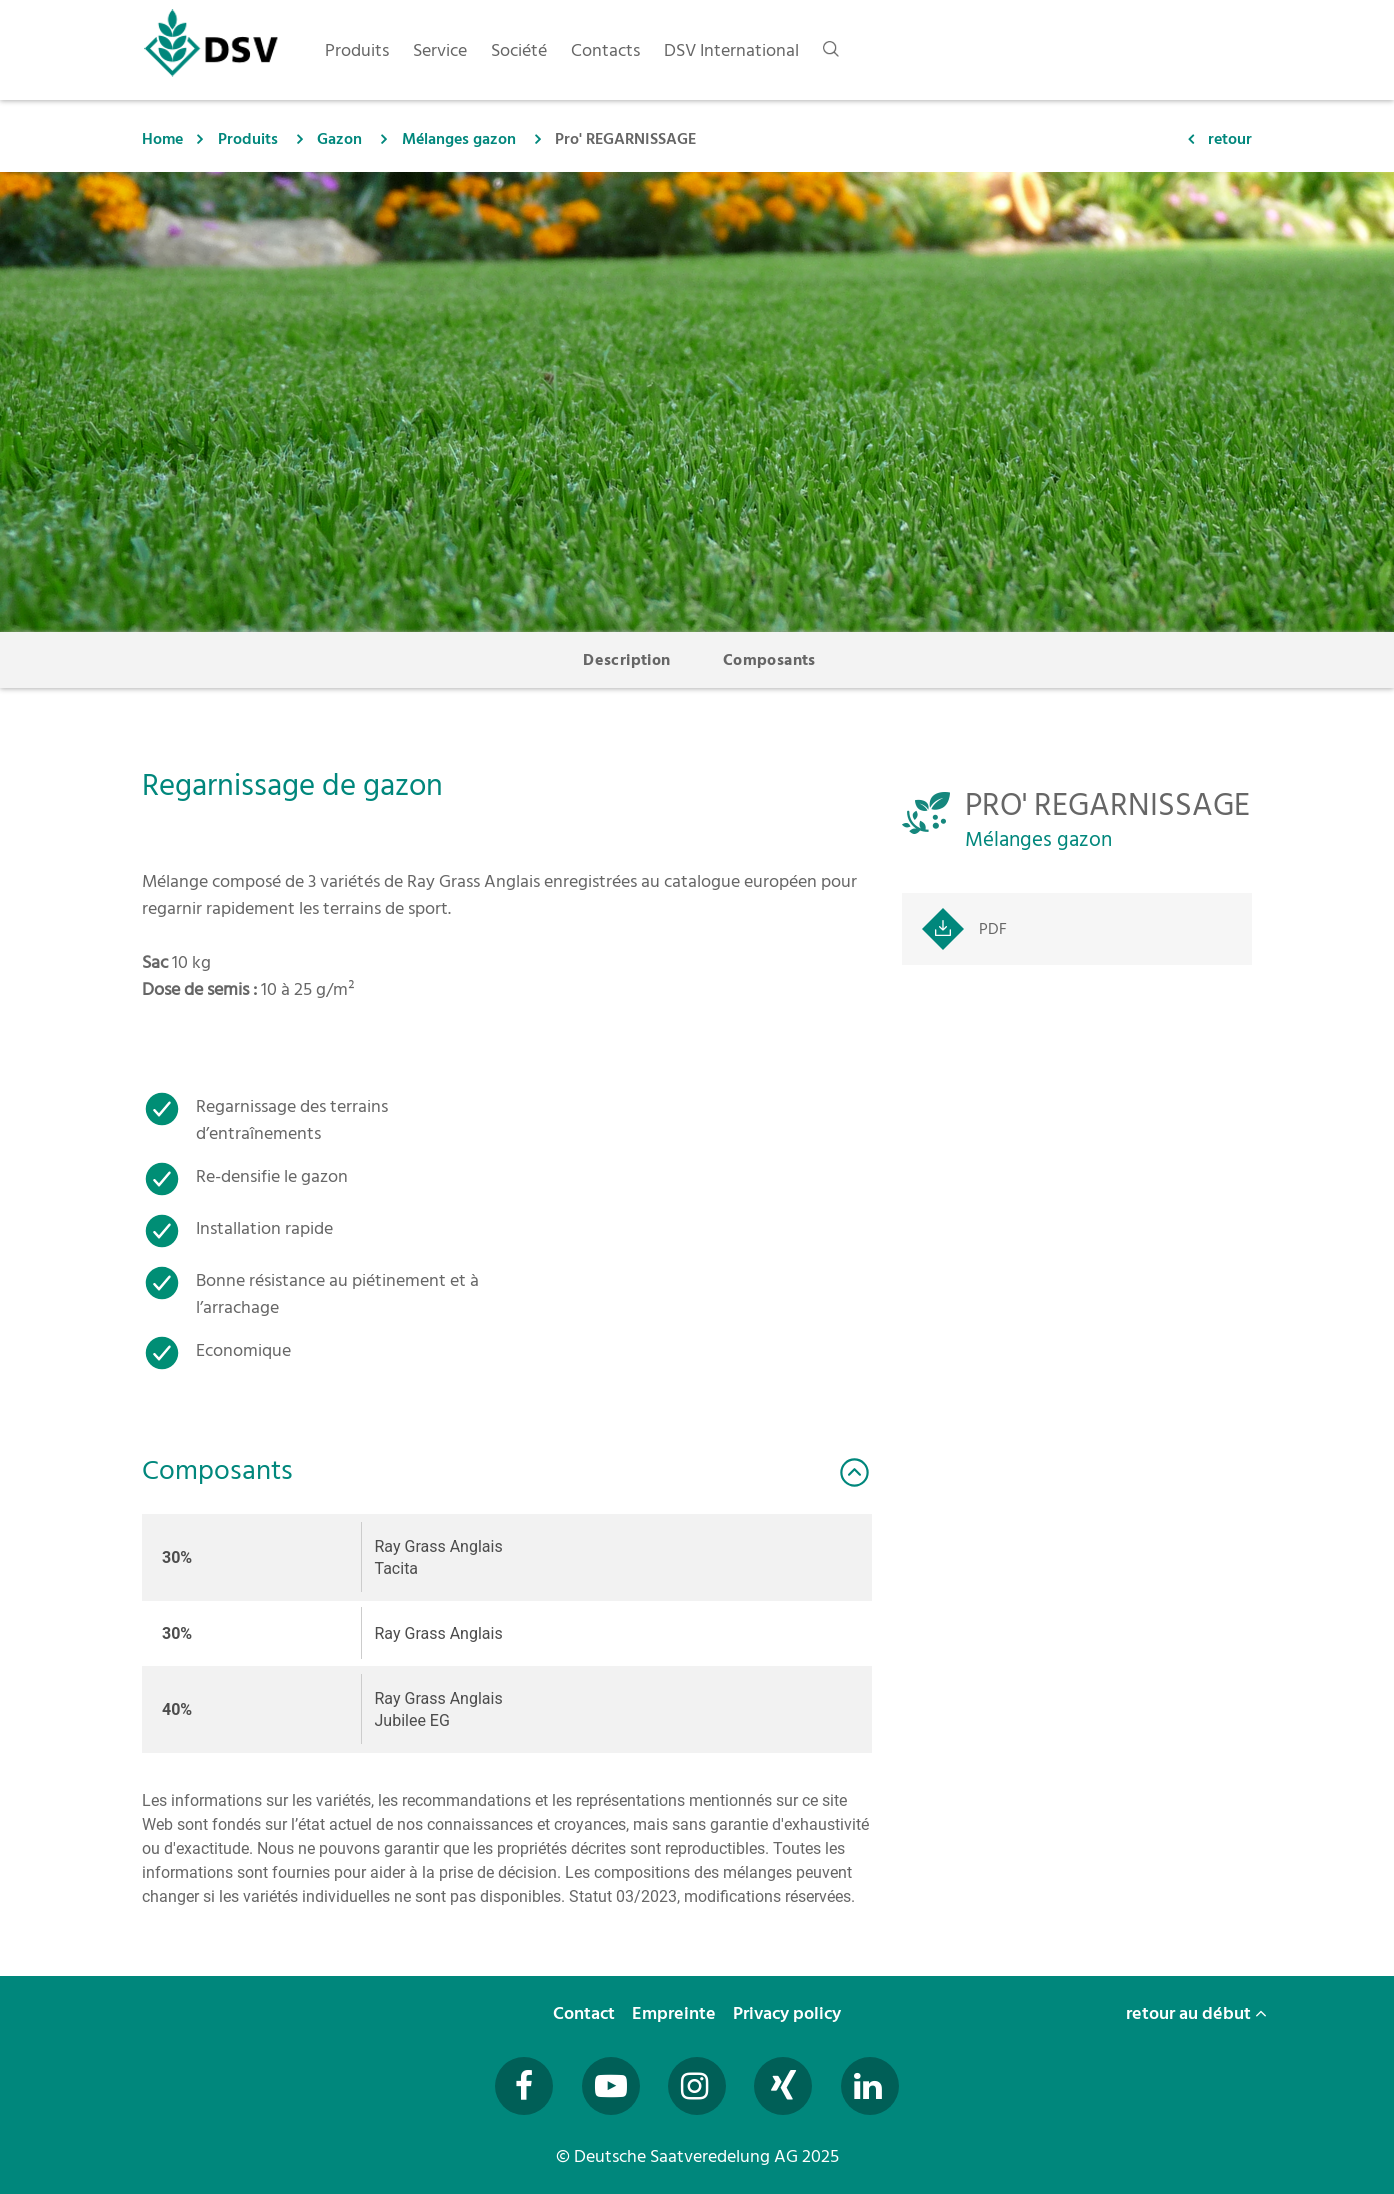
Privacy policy (789, 2013)
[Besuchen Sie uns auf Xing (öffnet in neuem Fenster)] (783, 2086)
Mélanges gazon (459, 139)
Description (626, 660)
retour (1230, 139)
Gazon (339, 139)
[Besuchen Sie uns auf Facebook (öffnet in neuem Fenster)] (524, 2086)
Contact (586, 2013)
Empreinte (676, 2013)
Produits (248, 139)
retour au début (1196, 2013)
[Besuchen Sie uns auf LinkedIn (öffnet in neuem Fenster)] (870, 2086)
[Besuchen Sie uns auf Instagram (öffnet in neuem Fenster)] (697, 2086)
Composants (769, 660)
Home (162, 139)
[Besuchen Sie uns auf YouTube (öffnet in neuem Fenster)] (611, 2086)
